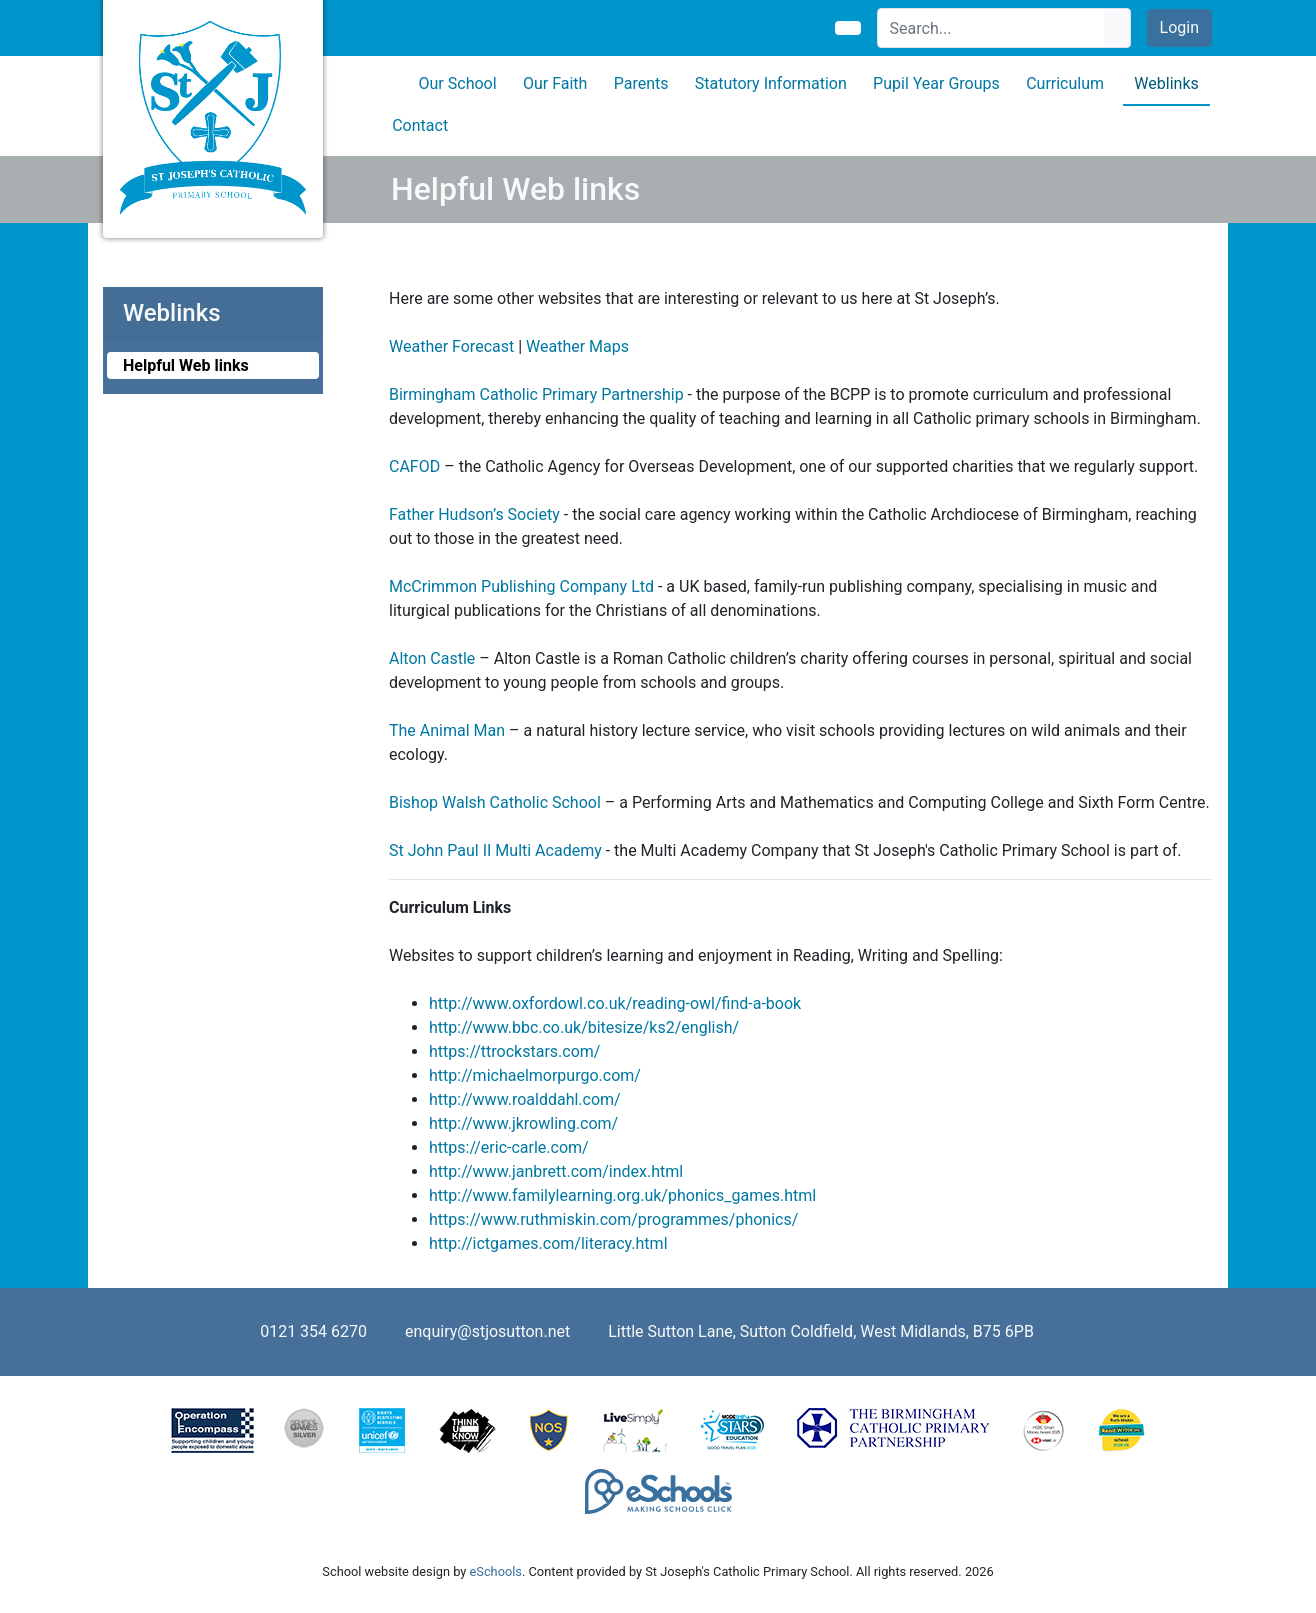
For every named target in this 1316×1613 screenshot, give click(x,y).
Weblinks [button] (1166, 83)
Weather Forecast (451, 346)
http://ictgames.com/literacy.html (548, 1243)
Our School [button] (458, 83)
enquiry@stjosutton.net (487, 1331)
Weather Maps (577, 346)
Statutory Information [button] (771, 83)
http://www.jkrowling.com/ (523, 1123)
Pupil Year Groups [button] (936, 83)
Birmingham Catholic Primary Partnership (536, 394)
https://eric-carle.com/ (509, 1147)
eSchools (496, 1571)
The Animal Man (447, 730)
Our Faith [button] (555, 83)
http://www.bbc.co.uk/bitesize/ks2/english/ (584, 1027)
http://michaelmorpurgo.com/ (535, 1075)
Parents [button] (641, 83)
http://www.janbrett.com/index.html (556, 1171)
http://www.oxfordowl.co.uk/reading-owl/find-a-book (615, 1003)
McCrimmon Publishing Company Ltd (521, 586)
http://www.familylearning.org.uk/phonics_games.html (622, 1195)
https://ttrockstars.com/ (514, 1051)
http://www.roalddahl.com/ (525, 1099)
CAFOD (414, 466)
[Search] (991, 28)
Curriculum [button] (1065, 83)
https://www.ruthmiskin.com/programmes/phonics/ (613, 1219)
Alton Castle (432, 658)
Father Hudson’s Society (474, 514)
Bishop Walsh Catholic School (495, 802)
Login (1179, 27)
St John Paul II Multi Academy (495, 850)
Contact (420, 125)
